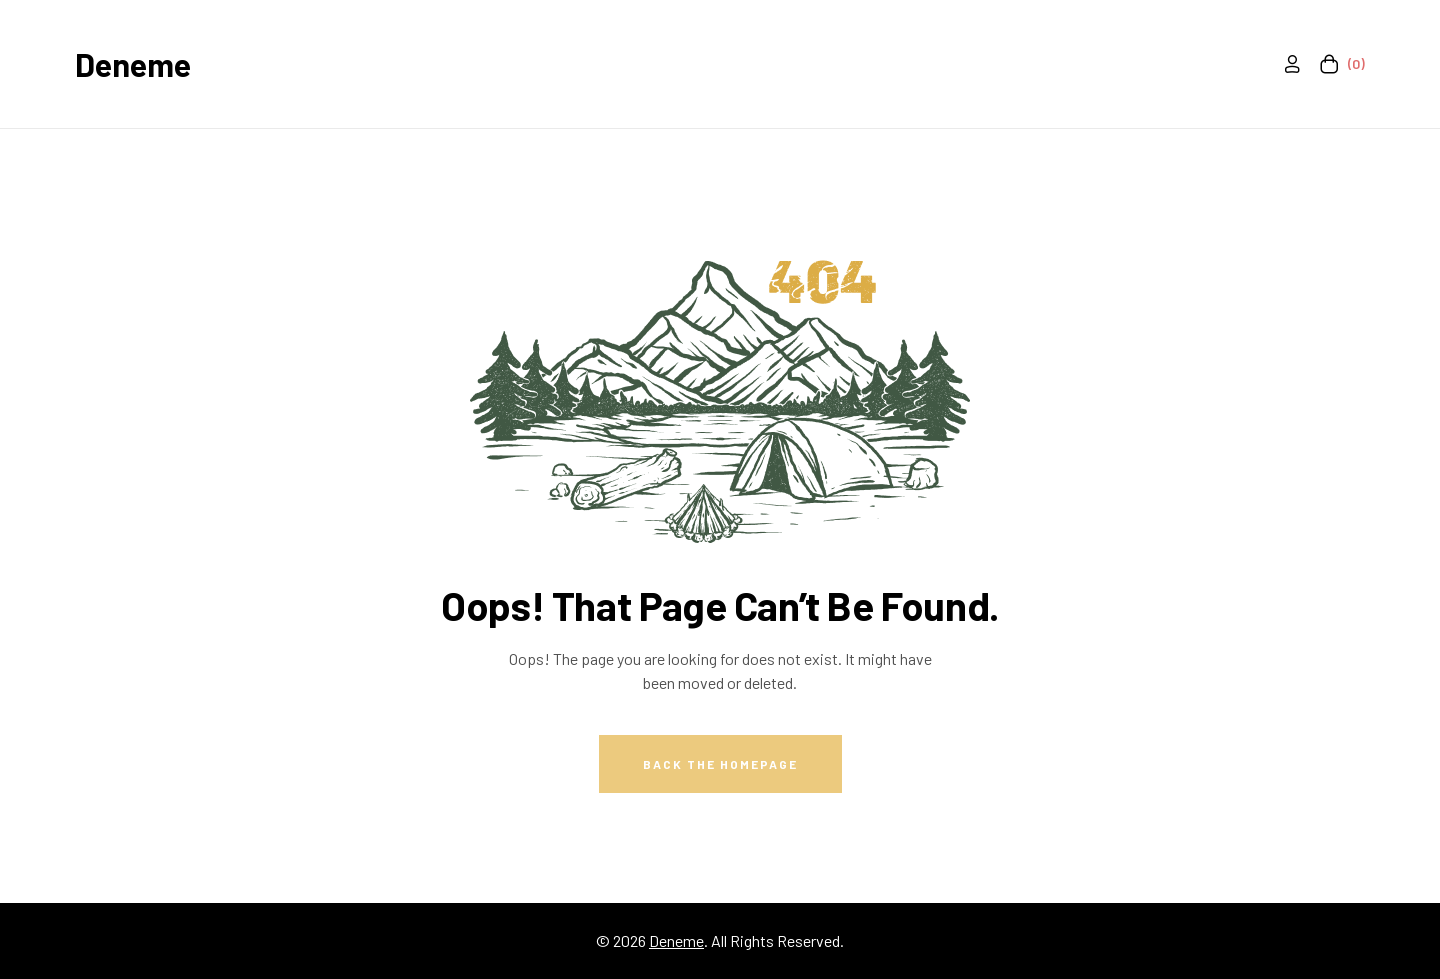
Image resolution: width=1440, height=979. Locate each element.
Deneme (133, 64)
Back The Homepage (720, 764)
